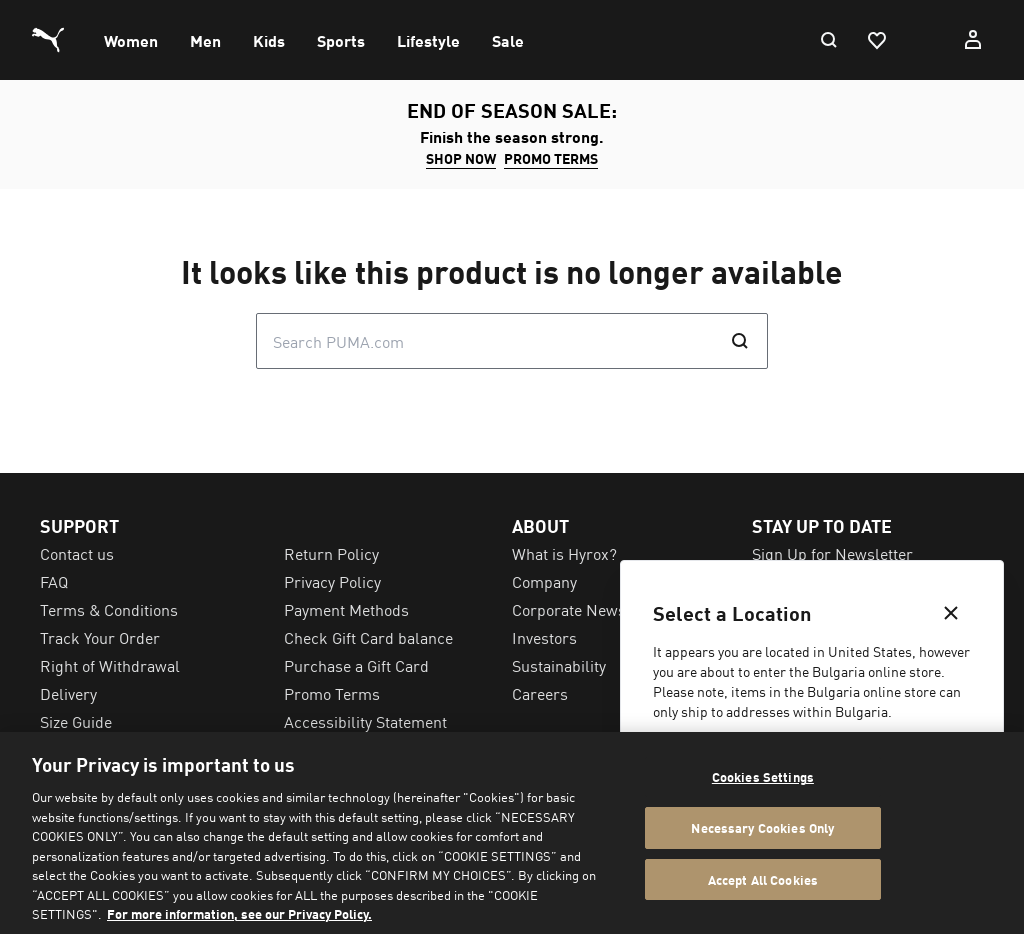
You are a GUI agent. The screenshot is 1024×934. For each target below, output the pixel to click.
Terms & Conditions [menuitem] (109, 609)
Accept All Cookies (763, 879)
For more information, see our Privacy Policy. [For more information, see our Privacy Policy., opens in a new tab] (239, 913)
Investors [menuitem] (544, 637)
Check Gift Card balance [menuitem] (368, 637)
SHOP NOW (461, 158)
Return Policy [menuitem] (331, 553)
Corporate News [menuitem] (569, 609)
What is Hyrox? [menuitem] (564, 553)
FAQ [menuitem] (54, 581)
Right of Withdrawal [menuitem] (110, 665)
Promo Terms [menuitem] (332, 693)
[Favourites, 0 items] (876, 40)
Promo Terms (551, 158)
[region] (512, 833)
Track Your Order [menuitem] (100, 637)
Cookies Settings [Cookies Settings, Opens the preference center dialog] (763, 776)
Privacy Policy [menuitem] (332, 581)
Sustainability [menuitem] (559, 665)
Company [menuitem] (544, 581)
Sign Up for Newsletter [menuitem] (832, 553)
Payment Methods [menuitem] (346, 609)
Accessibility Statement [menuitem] (365, 721)
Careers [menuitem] (540, 693)
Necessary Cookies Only (762, 827)
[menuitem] (131, 40)
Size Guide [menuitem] (76, 721)
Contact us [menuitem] (77, 553)
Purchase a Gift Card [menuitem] (356, 665)
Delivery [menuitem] (68, 693)
